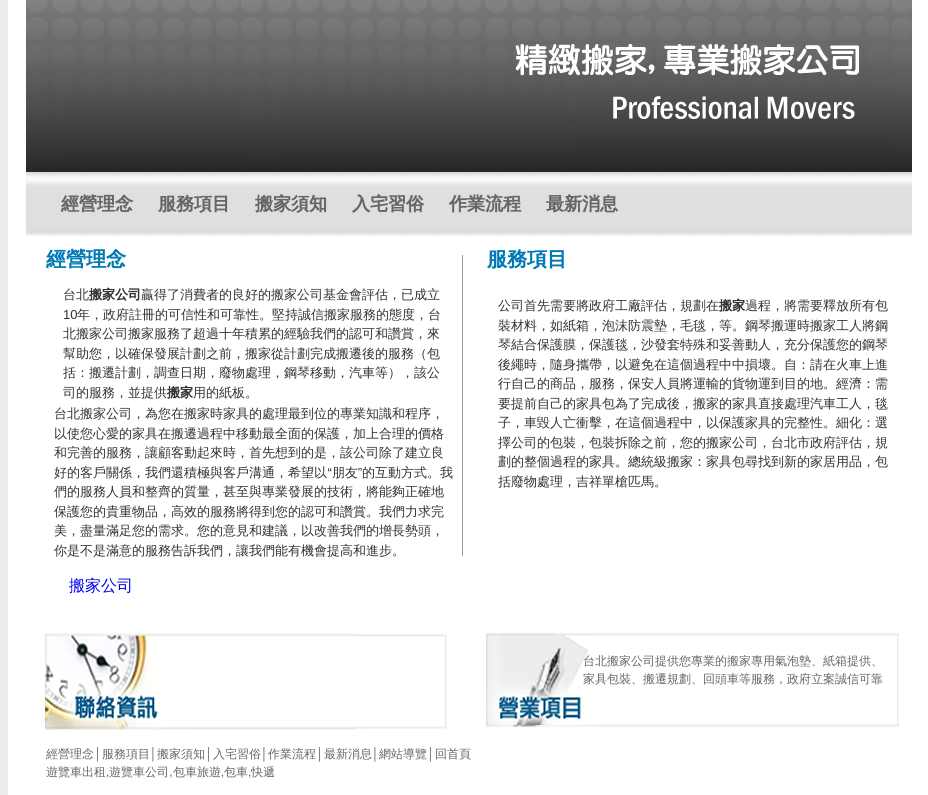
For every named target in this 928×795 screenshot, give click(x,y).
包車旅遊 (197, 772)
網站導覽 (403, 754)
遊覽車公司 (139, 772)
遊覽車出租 (76, 772)
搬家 (732, 305)
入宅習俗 (388, 204)
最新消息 (582, 204)
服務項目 (194, 204)
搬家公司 (115, 294)
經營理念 (97, 204)
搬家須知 (291, 204)
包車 (236, 772)
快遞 (263, 772)
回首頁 (453, 754)
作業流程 (485, 204)
